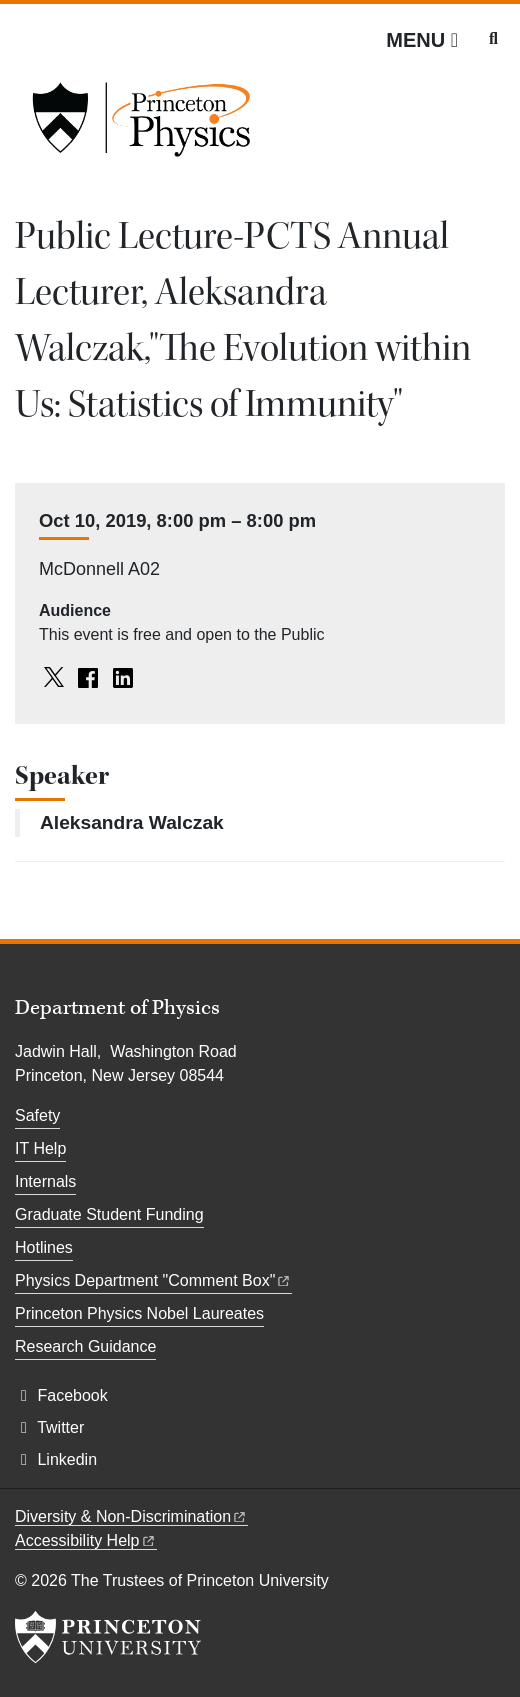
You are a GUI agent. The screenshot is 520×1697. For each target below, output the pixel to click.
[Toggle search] (493, 39)
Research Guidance (85, 1346)
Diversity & (131, 1516)
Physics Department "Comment (153, 1280)
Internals (45, 1181)
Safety (37, 1115)
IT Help (40, 1148)
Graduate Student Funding (109, 1214)
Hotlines (44, 1247)
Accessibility (86, 1540)
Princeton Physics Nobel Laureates (139, 1313)
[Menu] (422, 40)
